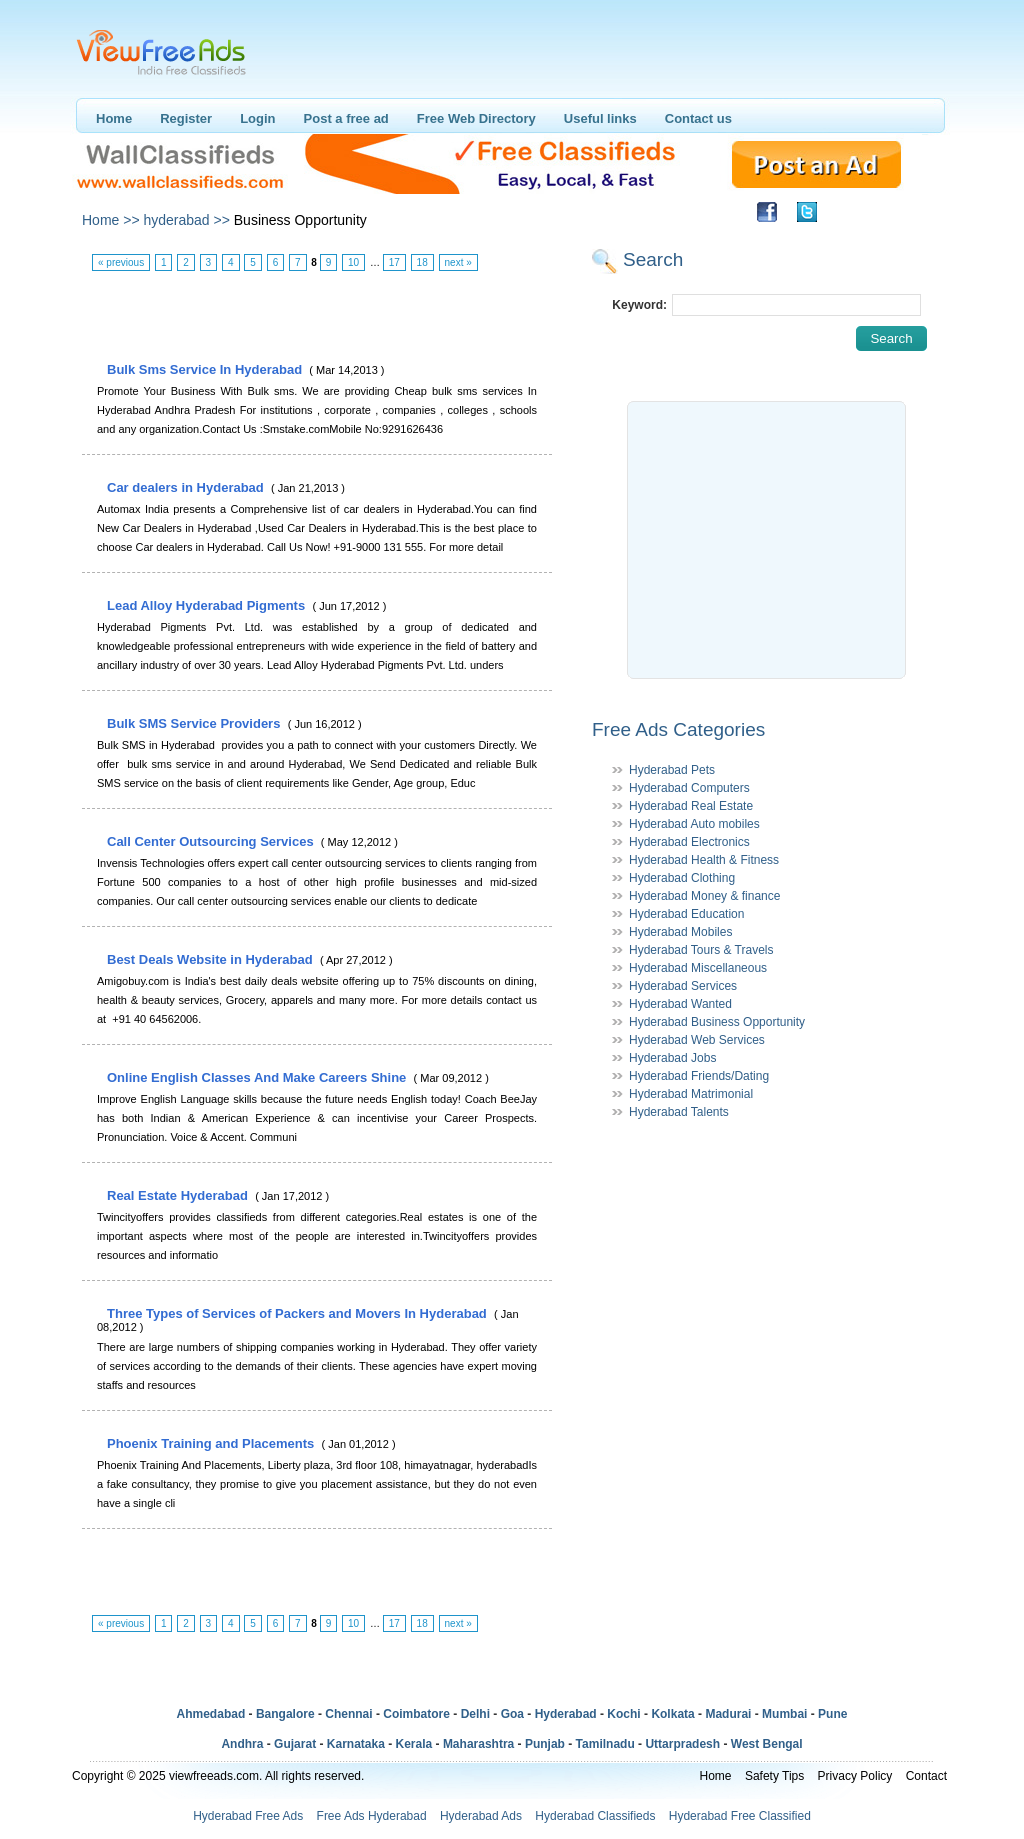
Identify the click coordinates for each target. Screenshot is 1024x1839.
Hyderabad (566, 1714)
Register (186, 118)
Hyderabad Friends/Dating (699, 1076)
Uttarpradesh (682, 1744)
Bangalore (285, 1714)
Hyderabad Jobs (672, 1058)
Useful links (600, 118)
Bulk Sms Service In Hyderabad (206, 369)
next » (458, 262)
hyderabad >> (186, 220)
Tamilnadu (605, 1744)
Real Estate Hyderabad (179, 1195)
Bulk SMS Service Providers (195, 723)
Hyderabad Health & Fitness (704, 860)
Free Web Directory (476, 118)
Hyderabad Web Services (697, 1040)
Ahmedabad (211, 1714)
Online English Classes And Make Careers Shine (258, 1077)
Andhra (242, 1744)
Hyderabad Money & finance (704, 896)
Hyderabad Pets (672, 770)
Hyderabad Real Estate (691, 806)
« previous (121, 262)
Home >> (111, 220)
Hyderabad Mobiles (680, 932)
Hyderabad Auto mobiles (694, 824)
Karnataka (356, 1744)
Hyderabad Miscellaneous (698, 968)
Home (114, 118)
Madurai (728, 1714)
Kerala (414, 1744)
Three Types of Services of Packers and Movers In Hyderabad (298, 1313)
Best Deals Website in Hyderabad (211, 959)
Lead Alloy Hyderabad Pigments (208, 605)
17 (394, 262)
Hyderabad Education (686, 914)
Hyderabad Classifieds (595, 1816)
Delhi (475, 1714)
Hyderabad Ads (481, 1816)
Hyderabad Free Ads (248, 1816)
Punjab (545, 1744)
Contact (926, 1776)
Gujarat (295, 1744)
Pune (832, 1714)
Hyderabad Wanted (680, 1004)
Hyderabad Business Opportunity (717, 1022)
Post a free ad (346, 118)
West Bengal (767, 1744)
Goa (512, 1714)
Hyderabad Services (683, 986)
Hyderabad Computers (689, 788)
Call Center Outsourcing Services (212, 841)
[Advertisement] (316, 317)
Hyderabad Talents (679, 1112)
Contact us (698, 118)
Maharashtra (478, 1744)
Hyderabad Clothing (682, 878)
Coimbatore (416, 1714)
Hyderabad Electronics (689, 842)
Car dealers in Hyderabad (187, 487)
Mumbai (784, 1714)
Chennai (348, 1714)
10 (353, 262)
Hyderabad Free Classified (740, 1816)
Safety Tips (774, 1776)
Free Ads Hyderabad (372, 1816)
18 (422, 262)
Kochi (623, 1714)
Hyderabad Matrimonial (691, 1094)
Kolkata (672, 1714)
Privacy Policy (855, 1776)
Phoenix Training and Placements (212, 1443)
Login (257, 118)
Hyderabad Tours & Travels (701, 950)
